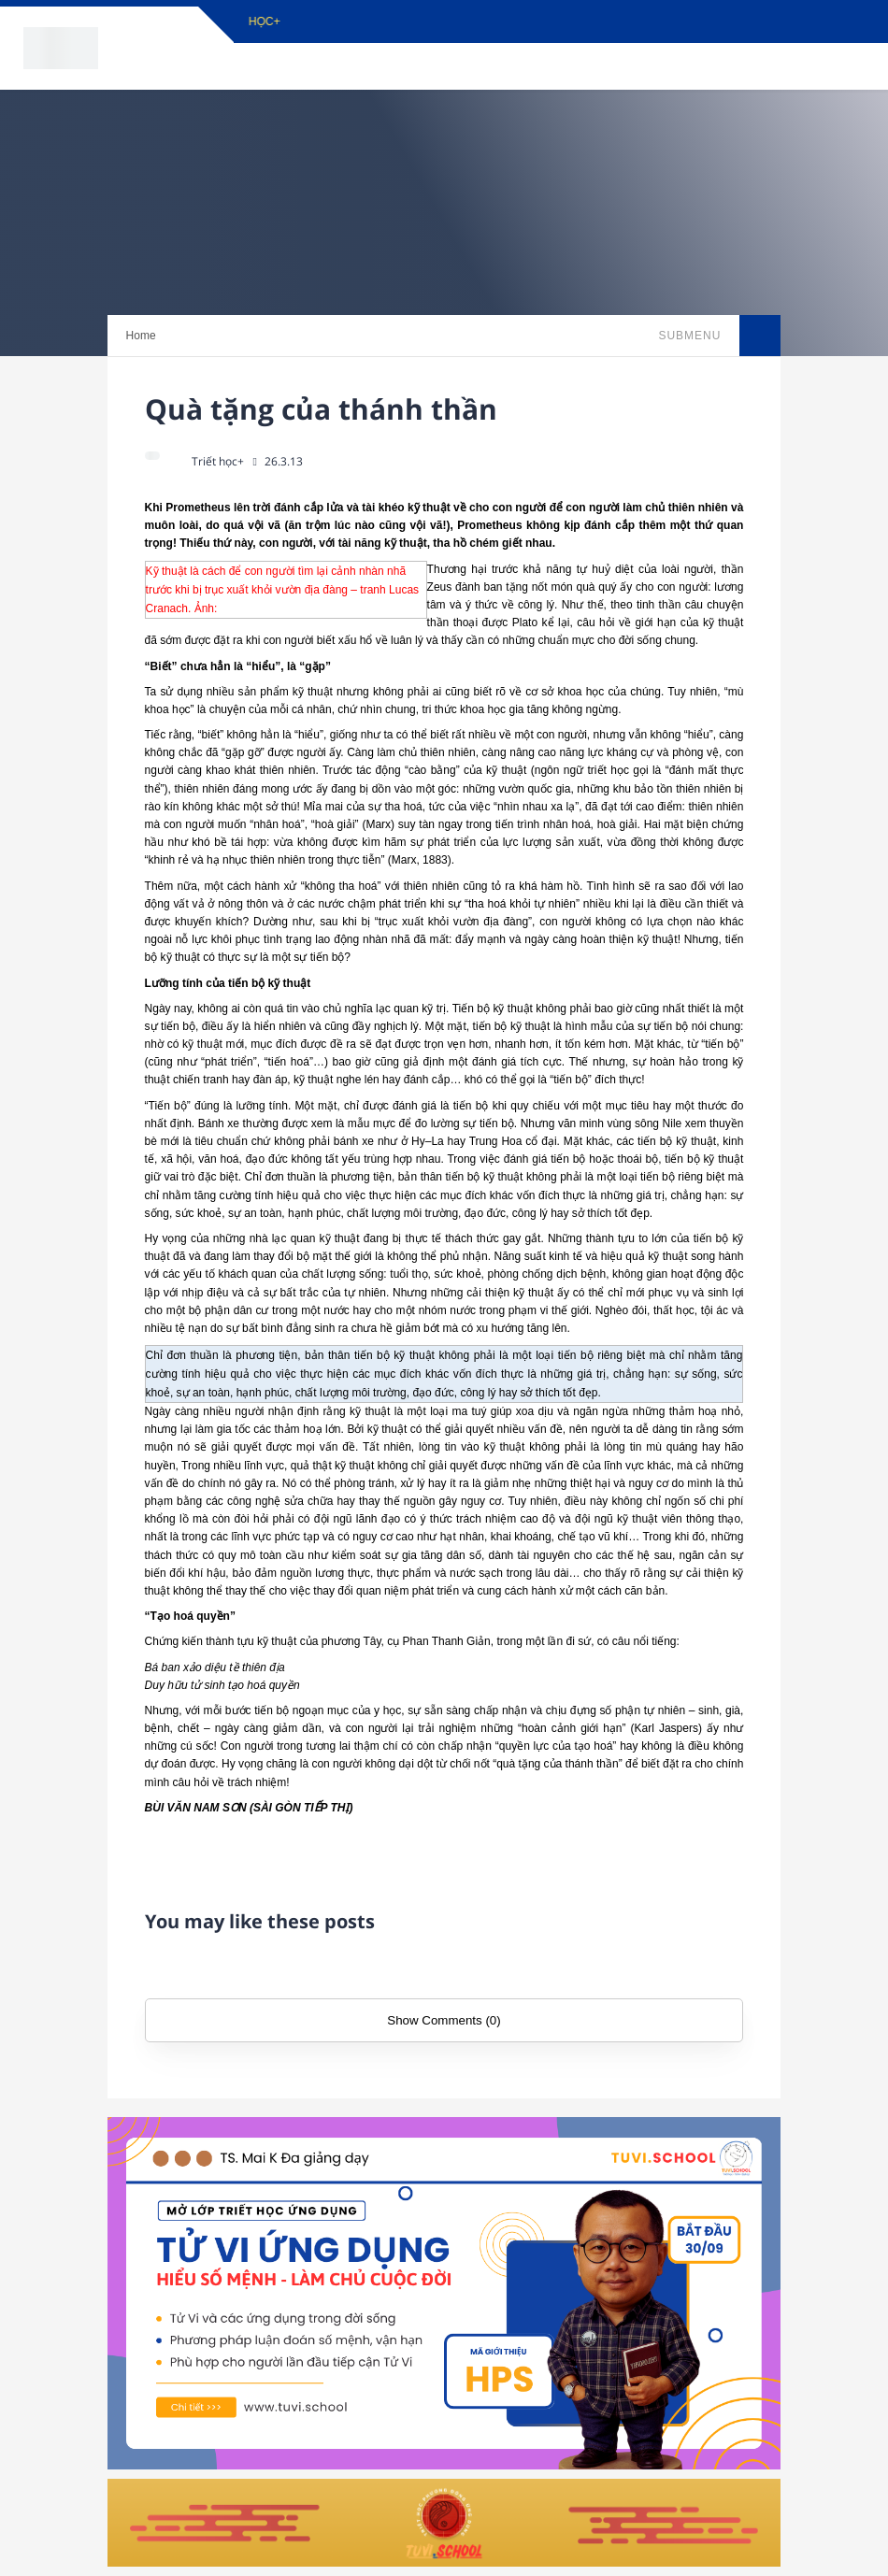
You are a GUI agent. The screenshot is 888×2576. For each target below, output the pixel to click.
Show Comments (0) (443, 2020)
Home (141, 335)
